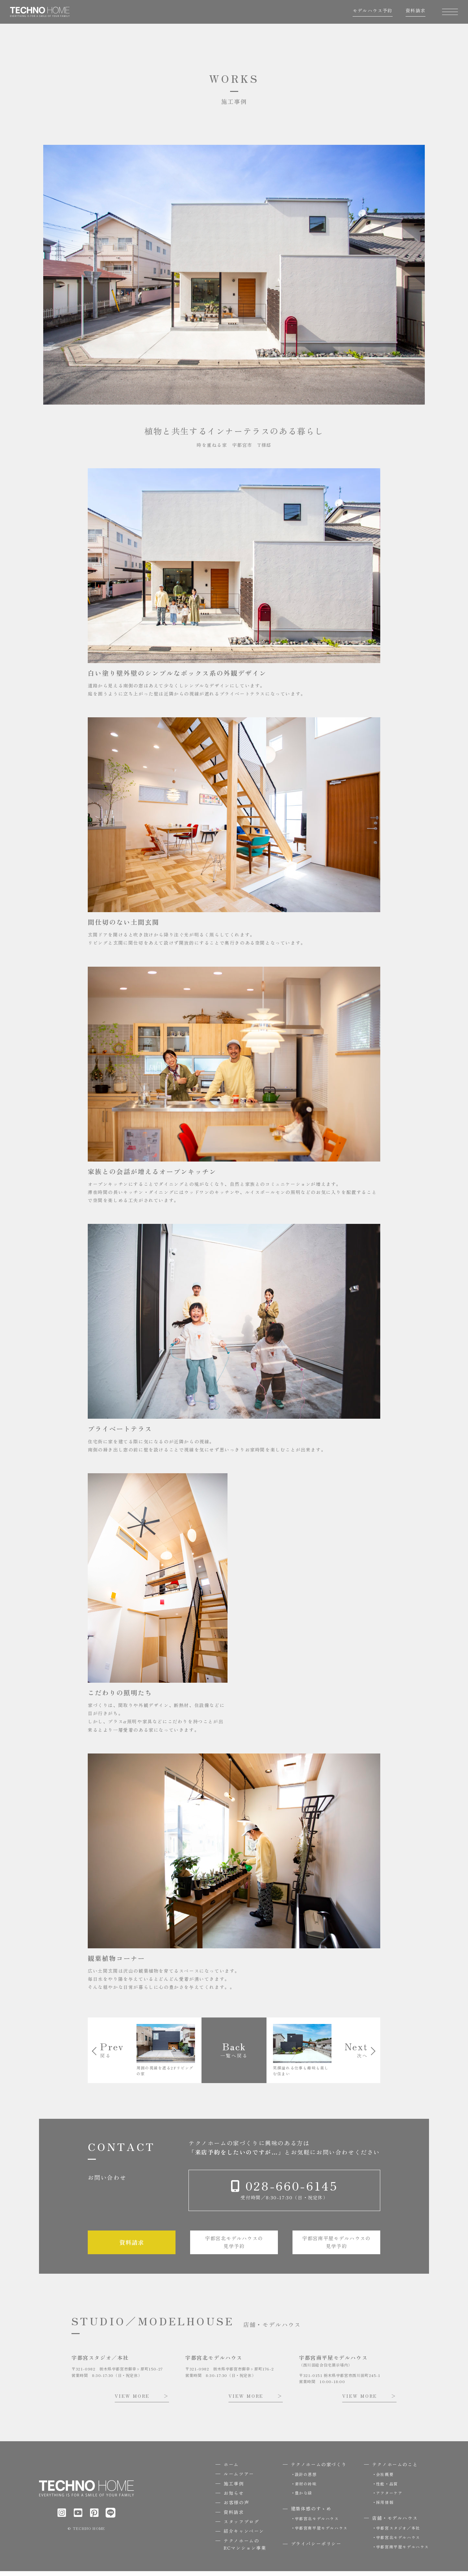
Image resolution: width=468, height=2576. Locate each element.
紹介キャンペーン (244, 2535)
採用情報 (385, 2507)
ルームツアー (239, 2478)
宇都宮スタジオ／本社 (398, 2532)
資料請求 (412, 14)
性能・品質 (387, 2488)
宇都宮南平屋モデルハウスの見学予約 (336, 2246)
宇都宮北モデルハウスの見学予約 (234, 2246)
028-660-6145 (290, 2188)
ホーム (231, 2469)
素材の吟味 (306, 2488)
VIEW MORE (132, 2400)
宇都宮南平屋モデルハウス (321, 2532)
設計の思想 (306, 2479)
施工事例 (234, 2488)
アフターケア (389, 2497)
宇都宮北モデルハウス (317, 2523)
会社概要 (385, 2479)
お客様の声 (236, 2507)
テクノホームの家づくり (319, 2469)
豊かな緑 (303, 2497)
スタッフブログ (241, 2526)
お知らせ (234, 2497)
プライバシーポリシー (316, 2548)
